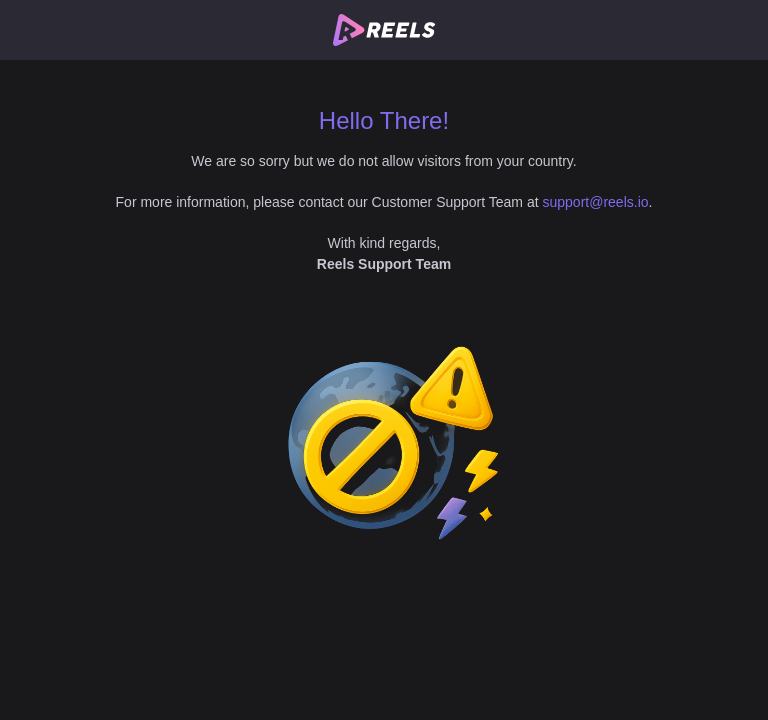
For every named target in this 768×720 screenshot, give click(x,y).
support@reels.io (596, 202)
